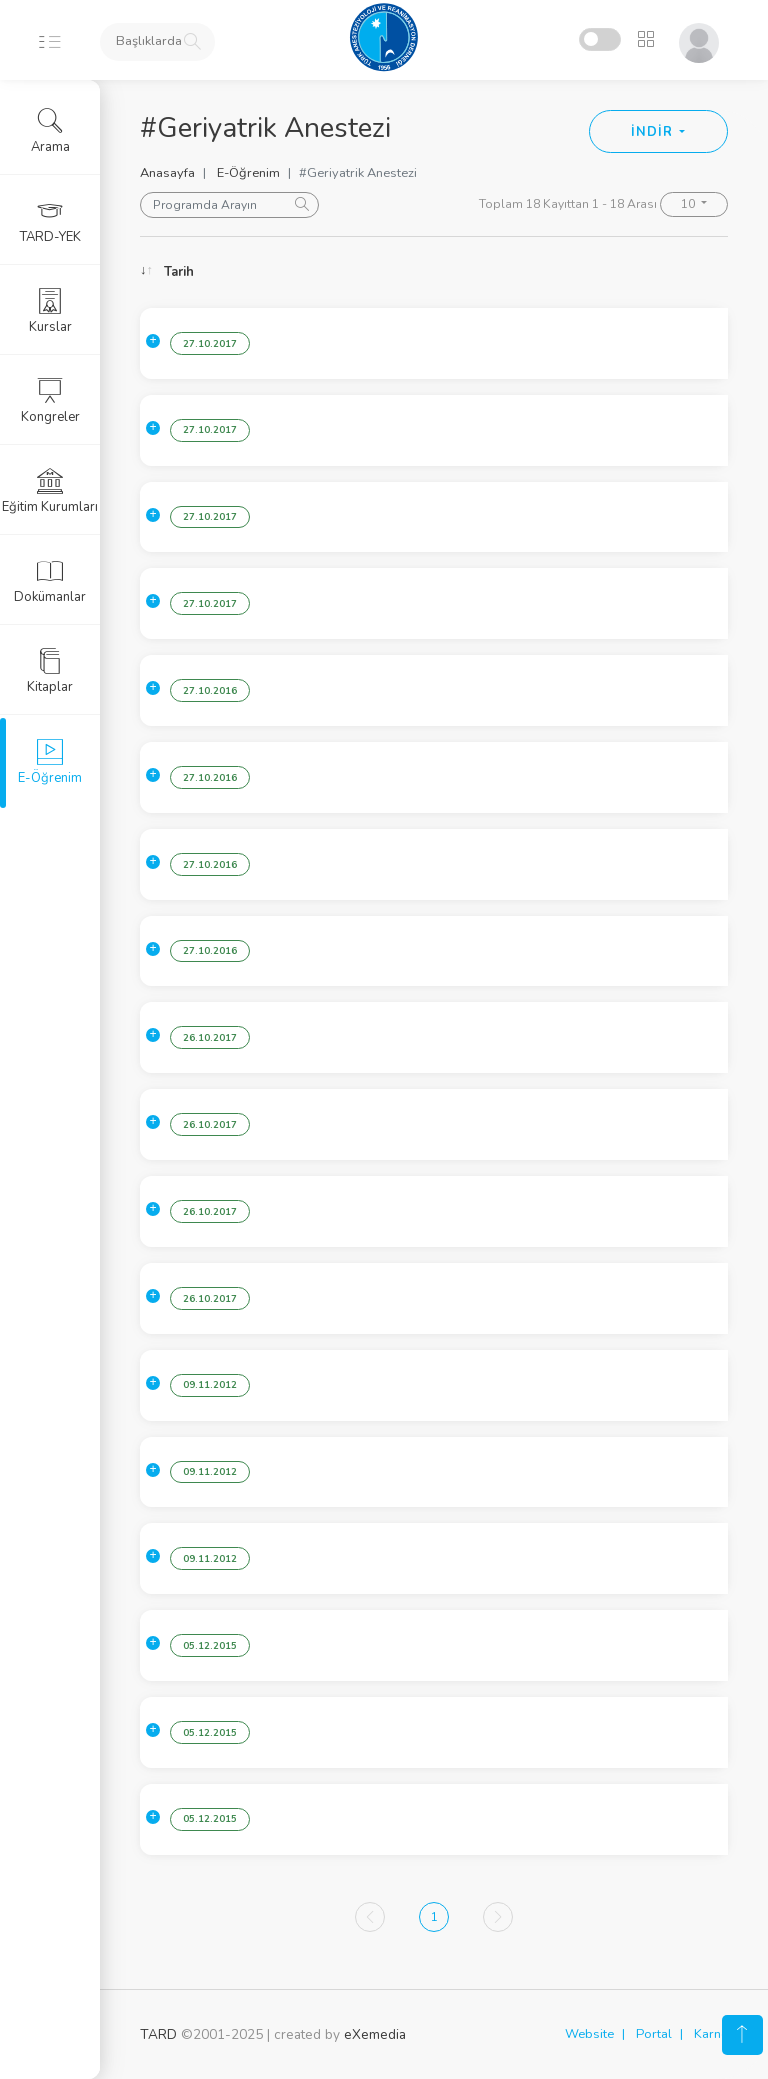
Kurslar (50, 311)
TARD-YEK (50, 221)
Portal (654, 2034)
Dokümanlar (50, 581)
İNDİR (653, 132)
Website (589, 2034)
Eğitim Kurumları (50, 491)
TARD (158, 2034)
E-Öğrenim (248, 173)
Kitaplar (50, 671)
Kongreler (50, 401)
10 (689, 204)
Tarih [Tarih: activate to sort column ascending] (179, 272)
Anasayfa (167, 173)
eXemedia (375, 2034)
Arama (50, 131)
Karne (711, 2034)
